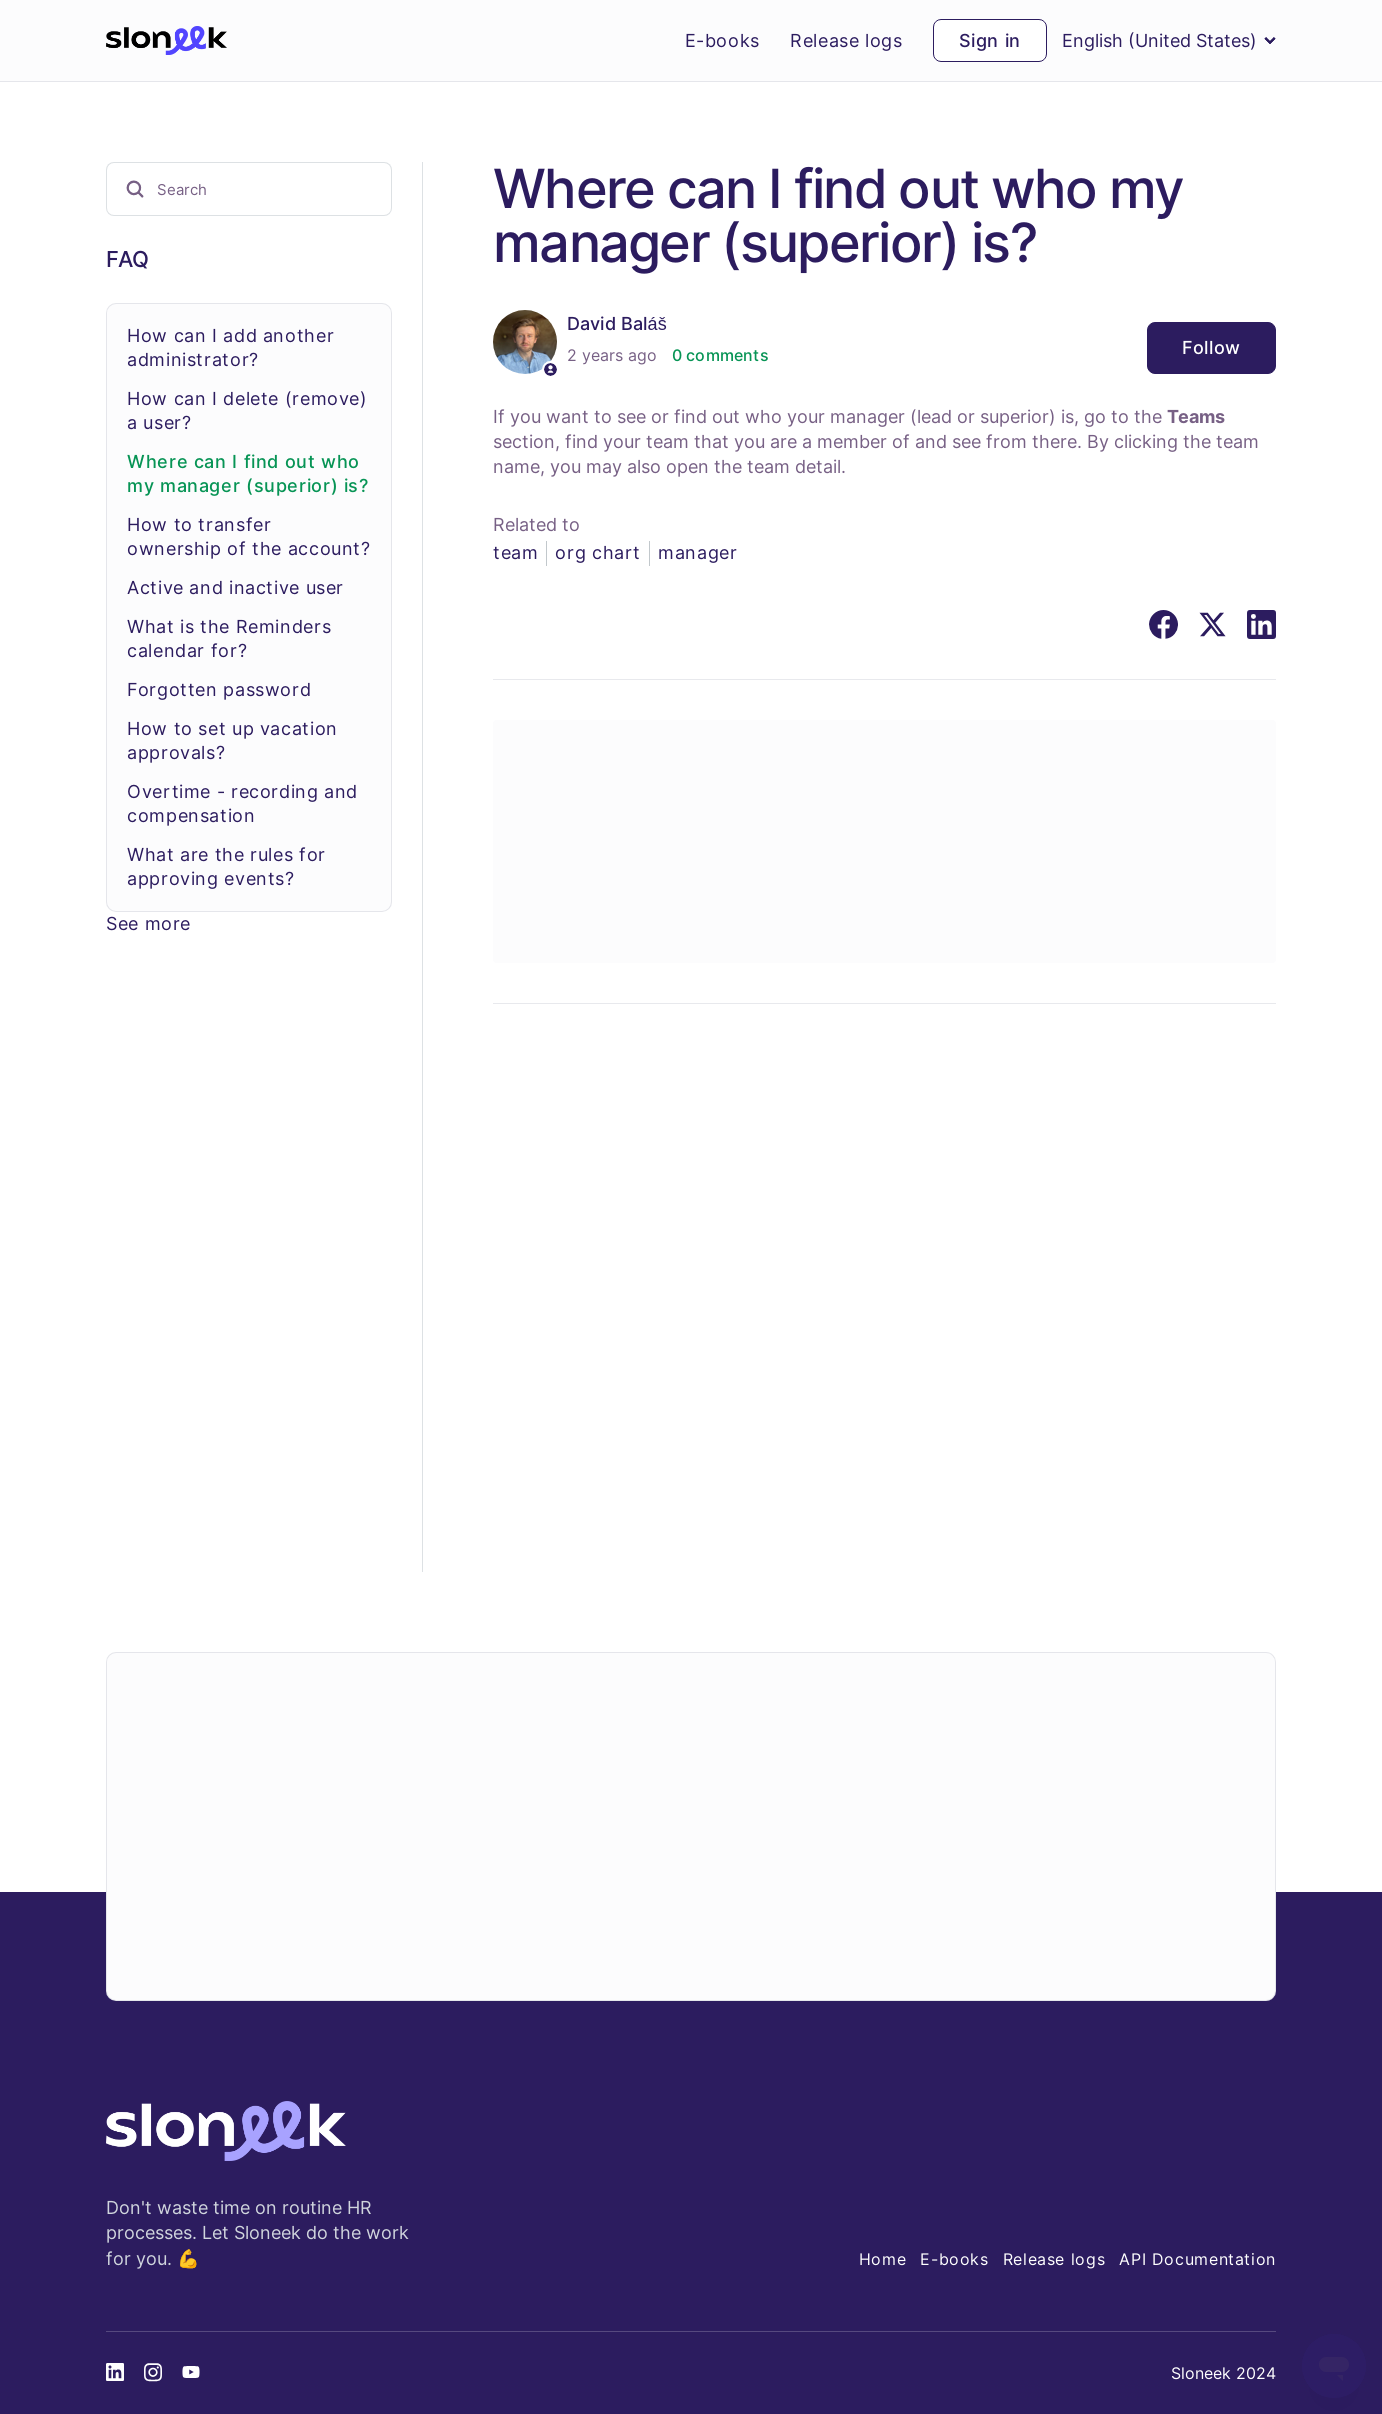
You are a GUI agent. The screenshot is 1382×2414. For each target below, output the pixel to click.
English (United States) (1169, 40)
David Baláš (617, 323)
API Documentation (1197, 2259)
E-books (722, 41)
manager (697, 552)
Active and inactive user (235, 587)
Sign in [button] (990, 40)
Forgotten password (219, 689)
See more (148, 923)
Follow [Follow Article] (1211, 347)
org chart (598, 552)
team (516, 552)
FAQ (128, 259)
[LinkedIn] (1261, 624)
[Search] (249, 189)
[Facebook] (1163, 624)
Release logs (846, 41)
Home (883, 2259)
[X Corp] (1212, 624)
